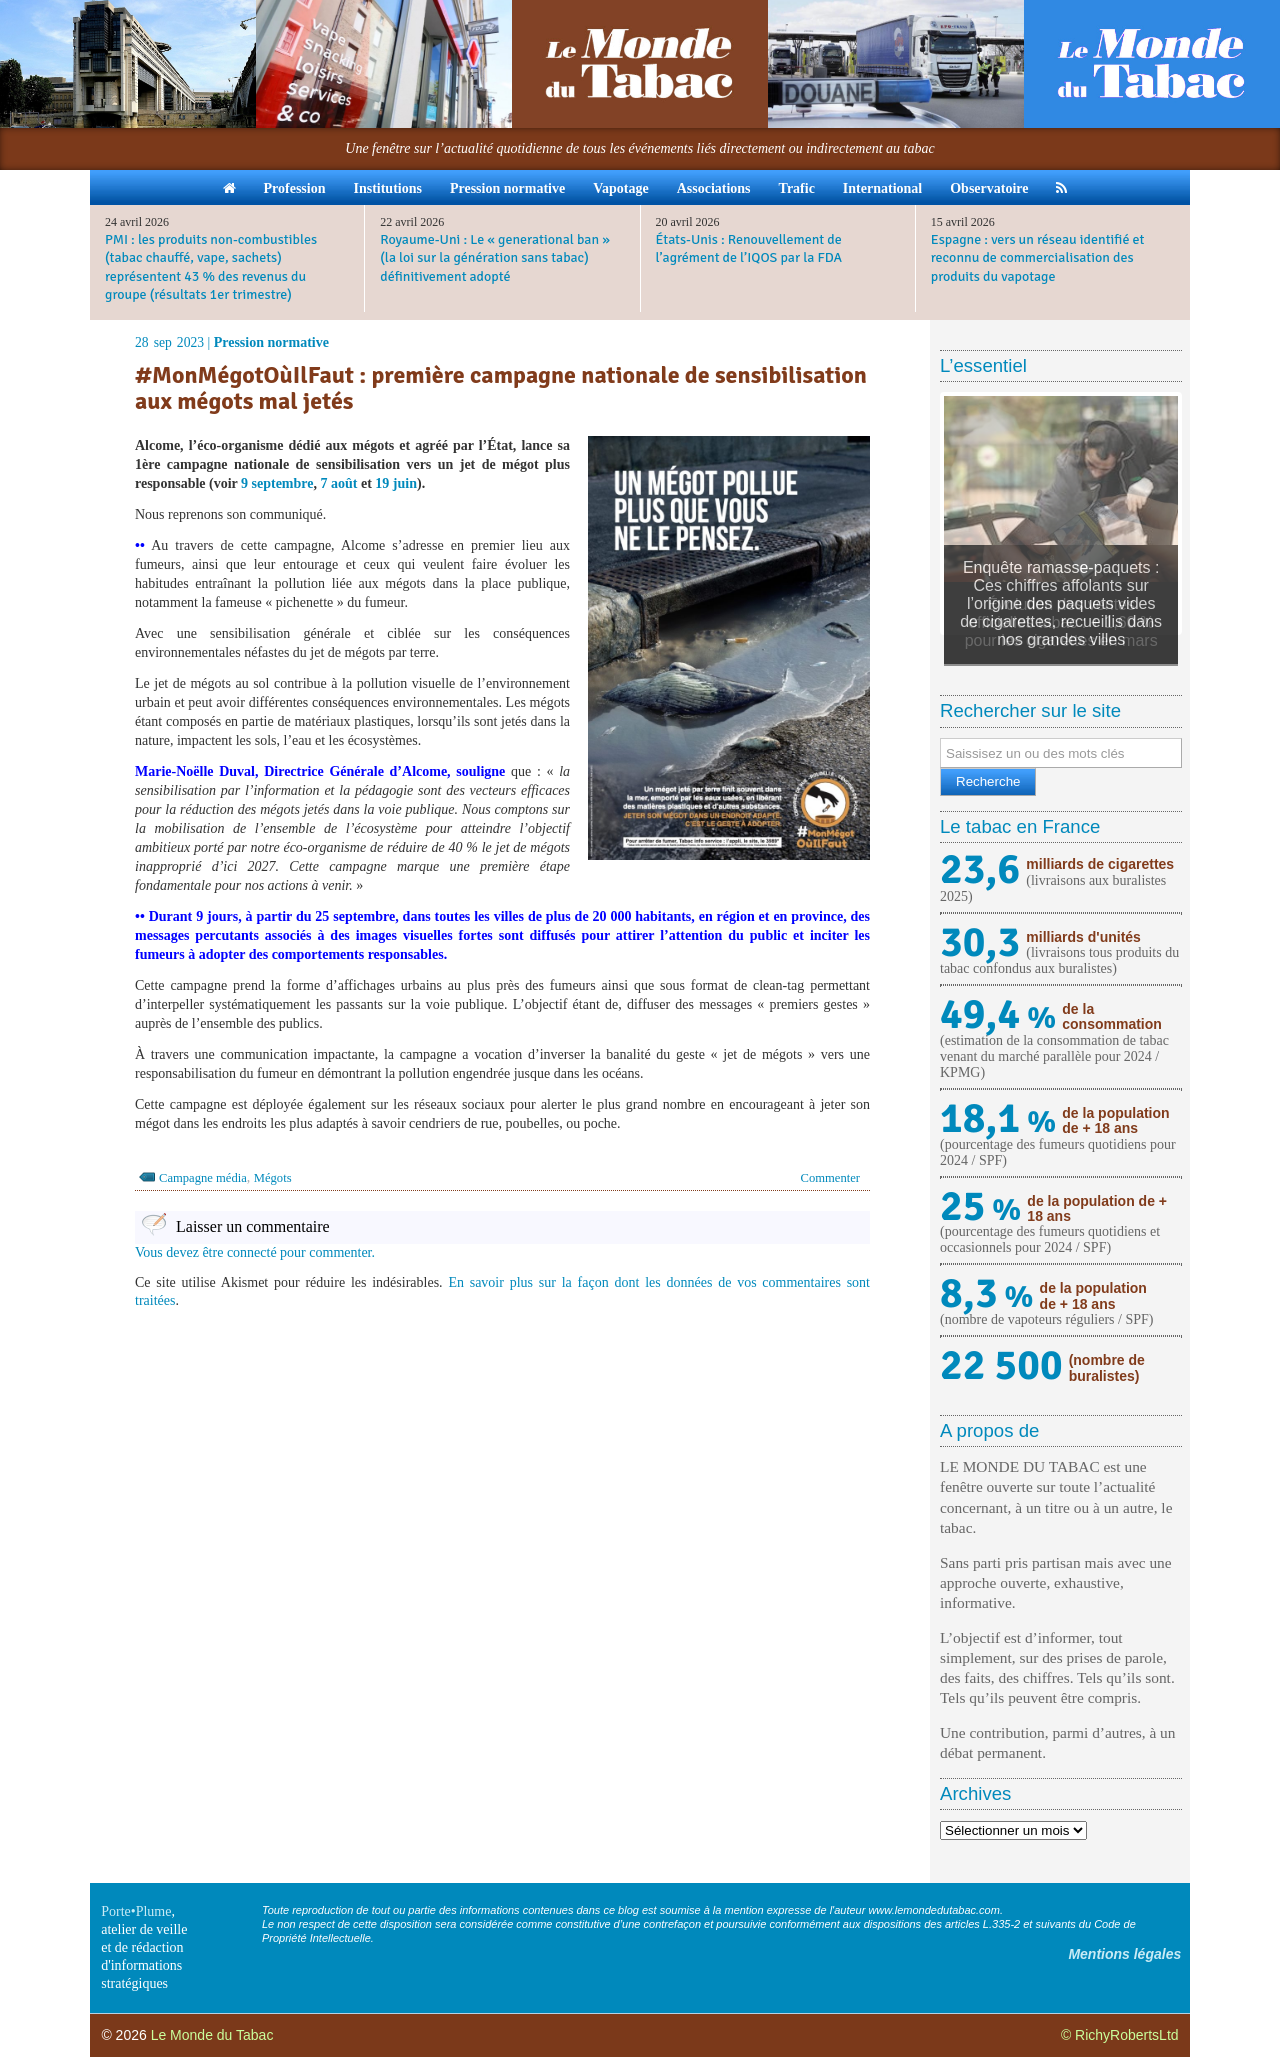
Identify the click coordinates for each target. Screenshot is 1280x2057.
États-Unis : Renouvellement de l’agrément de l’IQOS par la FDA (749, 248)
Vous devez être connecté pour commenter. (255, 1252)
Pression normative (507, 188)
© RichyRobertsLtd (1120, 2035)
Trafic (797, 188)
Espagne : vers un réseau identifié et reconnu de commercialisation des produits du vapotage (1038, 257)
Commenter (830, 1178)
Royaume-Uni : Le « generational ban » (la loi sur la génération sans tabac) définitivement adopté (495, 257)
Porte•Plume (136, 1911)
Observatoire (989, 188)
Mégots (273, 1178)
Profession (295, 188)
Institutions (387, 188)
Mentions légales (1124, 1954)
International (882, 188)
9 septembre (277, 483)
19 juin (396, 483)
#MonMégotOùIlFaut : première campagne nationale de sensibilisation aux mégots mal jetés (501, 388)
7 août (339, 483)
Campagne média (203, 1178)
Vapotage (621, 188)
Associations (714, 188)
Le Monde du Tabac (212, 2035)
